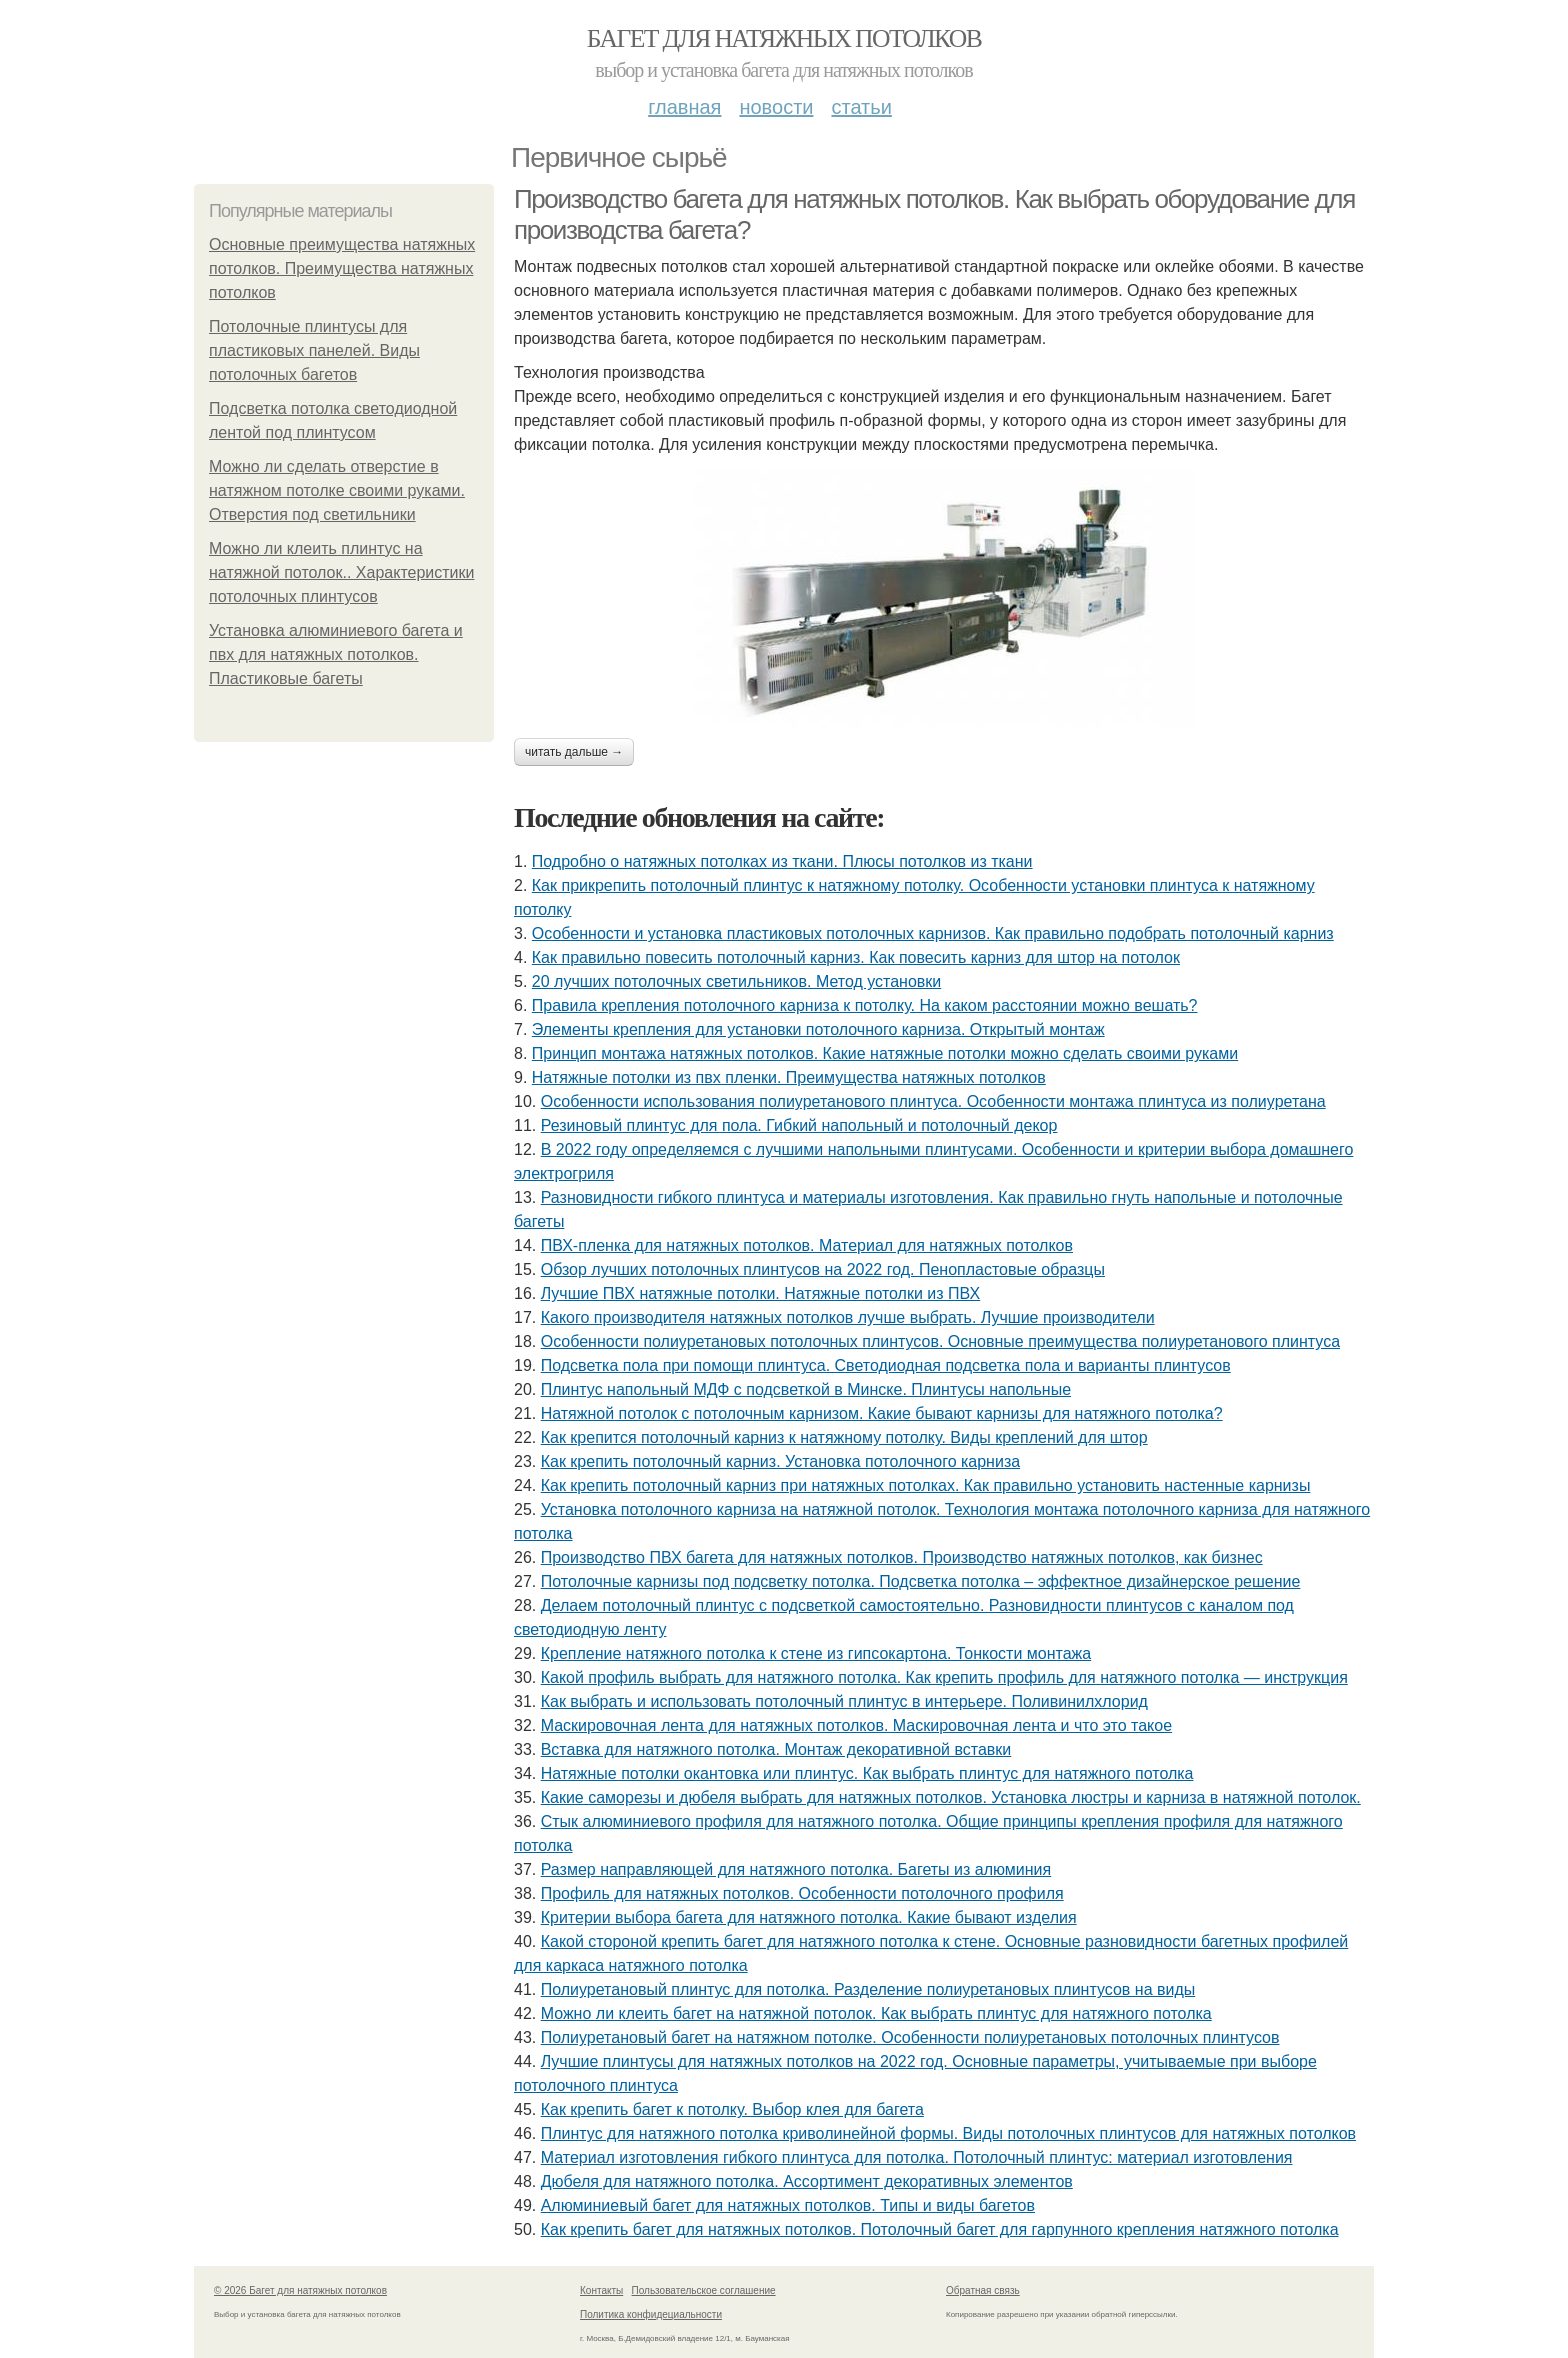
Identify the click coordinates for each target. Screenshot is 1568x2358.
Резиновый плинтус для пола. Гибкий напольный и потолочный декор (799, 1125)
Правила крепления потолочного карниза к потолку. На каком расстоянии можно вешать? (865, 1005)
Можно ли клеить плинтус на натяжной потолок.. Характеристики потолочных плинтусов (341, 572)
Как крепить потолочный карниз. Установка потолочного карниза (780, 1461)
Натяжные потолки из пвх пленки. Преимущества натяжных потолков (789, 1077)
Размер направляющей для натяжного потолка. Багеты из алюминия (796, 1869)
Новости (776, 107)
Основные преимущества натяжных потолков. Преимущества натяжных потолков (342, 268)
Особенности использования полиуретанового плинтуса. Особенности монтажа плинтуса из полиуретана (933, 1101)
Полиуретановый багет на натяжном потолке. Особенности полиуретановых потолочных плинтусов (910, 2037)
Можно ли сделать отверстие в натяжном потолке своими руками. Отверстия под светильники (337, 490)
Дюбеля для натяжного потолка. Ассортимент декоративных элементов (807, 2181)
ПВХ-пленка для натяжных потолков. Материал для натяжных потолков (807, 1245)
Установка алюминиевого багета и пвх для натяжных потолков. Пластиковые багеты (336, 654)
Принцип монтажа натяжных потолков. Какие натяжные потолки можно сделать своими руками (885, 1053)
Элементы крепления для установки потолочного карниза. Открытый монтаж (818, 1029)
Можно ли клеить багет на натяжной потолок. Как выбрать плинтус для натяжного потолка (876, 2013)
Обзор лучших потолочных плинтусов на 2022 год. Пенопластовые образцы (823, 1269)
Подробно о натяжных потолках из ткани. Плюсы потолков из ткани (782, 861)
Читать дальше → (574, 752)
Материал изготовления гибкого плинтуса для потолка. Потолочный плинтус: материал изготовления (917, 2157)
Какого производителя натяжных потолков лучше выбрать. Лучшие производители (848, 1317)
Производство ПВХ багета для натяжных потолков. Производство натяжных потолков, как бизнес (902, 1557)
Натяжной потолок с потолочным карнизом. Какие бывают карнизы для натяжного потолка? (882, 1413)
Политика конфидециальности (651, 2314)
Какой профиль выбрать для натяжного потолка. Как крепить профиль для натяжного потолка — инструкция (944, 1677)
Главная (684, 107)
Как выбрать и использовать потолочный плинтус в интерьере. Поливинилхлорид (844, 1701)
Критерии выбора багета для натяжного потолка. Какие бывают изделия (809, 1917)
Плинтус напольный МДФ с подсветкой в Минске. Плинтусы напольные (806, 1389)
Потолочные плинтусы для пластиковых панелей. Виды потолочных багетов (314, 350)
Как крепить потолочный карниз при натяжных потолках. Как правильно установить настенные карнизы (926, 1485)
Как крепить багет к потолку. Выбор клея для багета (732, 2109)
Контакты (601, 2290)
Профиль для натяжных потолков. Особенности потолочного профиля (802, 1893)
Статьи (861, 107)
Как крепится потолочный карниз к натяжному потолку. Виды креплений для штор (844, 1437)
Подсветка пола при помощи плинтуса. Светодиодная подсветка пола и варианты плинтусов (886, 1365)
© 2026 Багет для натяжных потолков (300, 2290)
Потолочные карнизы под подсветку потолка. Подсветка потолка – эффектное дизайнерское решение (921, 1581)
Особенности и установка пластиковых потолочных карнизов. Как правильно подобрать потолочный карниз (933, 933)
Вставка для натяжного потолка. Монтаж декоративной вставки (776, 1749)
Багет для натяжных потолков (784, 38)
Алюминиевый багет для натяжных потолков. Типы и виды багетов (788, 2205)
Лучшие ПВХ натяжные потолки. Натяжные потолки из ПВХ (761, 1293)
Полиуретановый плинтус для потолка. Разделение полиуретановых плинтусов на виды (868, 1989)
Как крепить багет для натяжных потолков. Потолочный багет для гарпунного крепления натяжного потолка (940, 2229)
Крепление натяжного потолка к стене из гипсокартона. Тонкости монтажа (816, 1653)
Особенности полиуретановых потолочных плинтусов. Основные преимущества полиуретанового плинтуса (940, 1341)
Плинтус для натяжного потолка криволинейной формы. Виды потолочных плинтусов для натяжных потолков (948, 2133)
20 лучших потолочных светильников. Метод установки (736, 981)
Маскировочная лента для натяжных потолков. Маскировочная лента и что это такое (856, 1725)
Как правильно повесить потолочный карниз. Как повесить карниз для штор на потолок (856, 957)
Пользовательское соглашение (704, 2290)
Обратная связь (983, 2290)
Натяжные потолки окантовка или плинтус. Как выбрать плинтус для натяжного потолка (867, 1773)
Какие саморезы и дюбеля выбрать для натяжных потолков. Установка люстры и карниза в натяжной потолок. (951, 1797)
